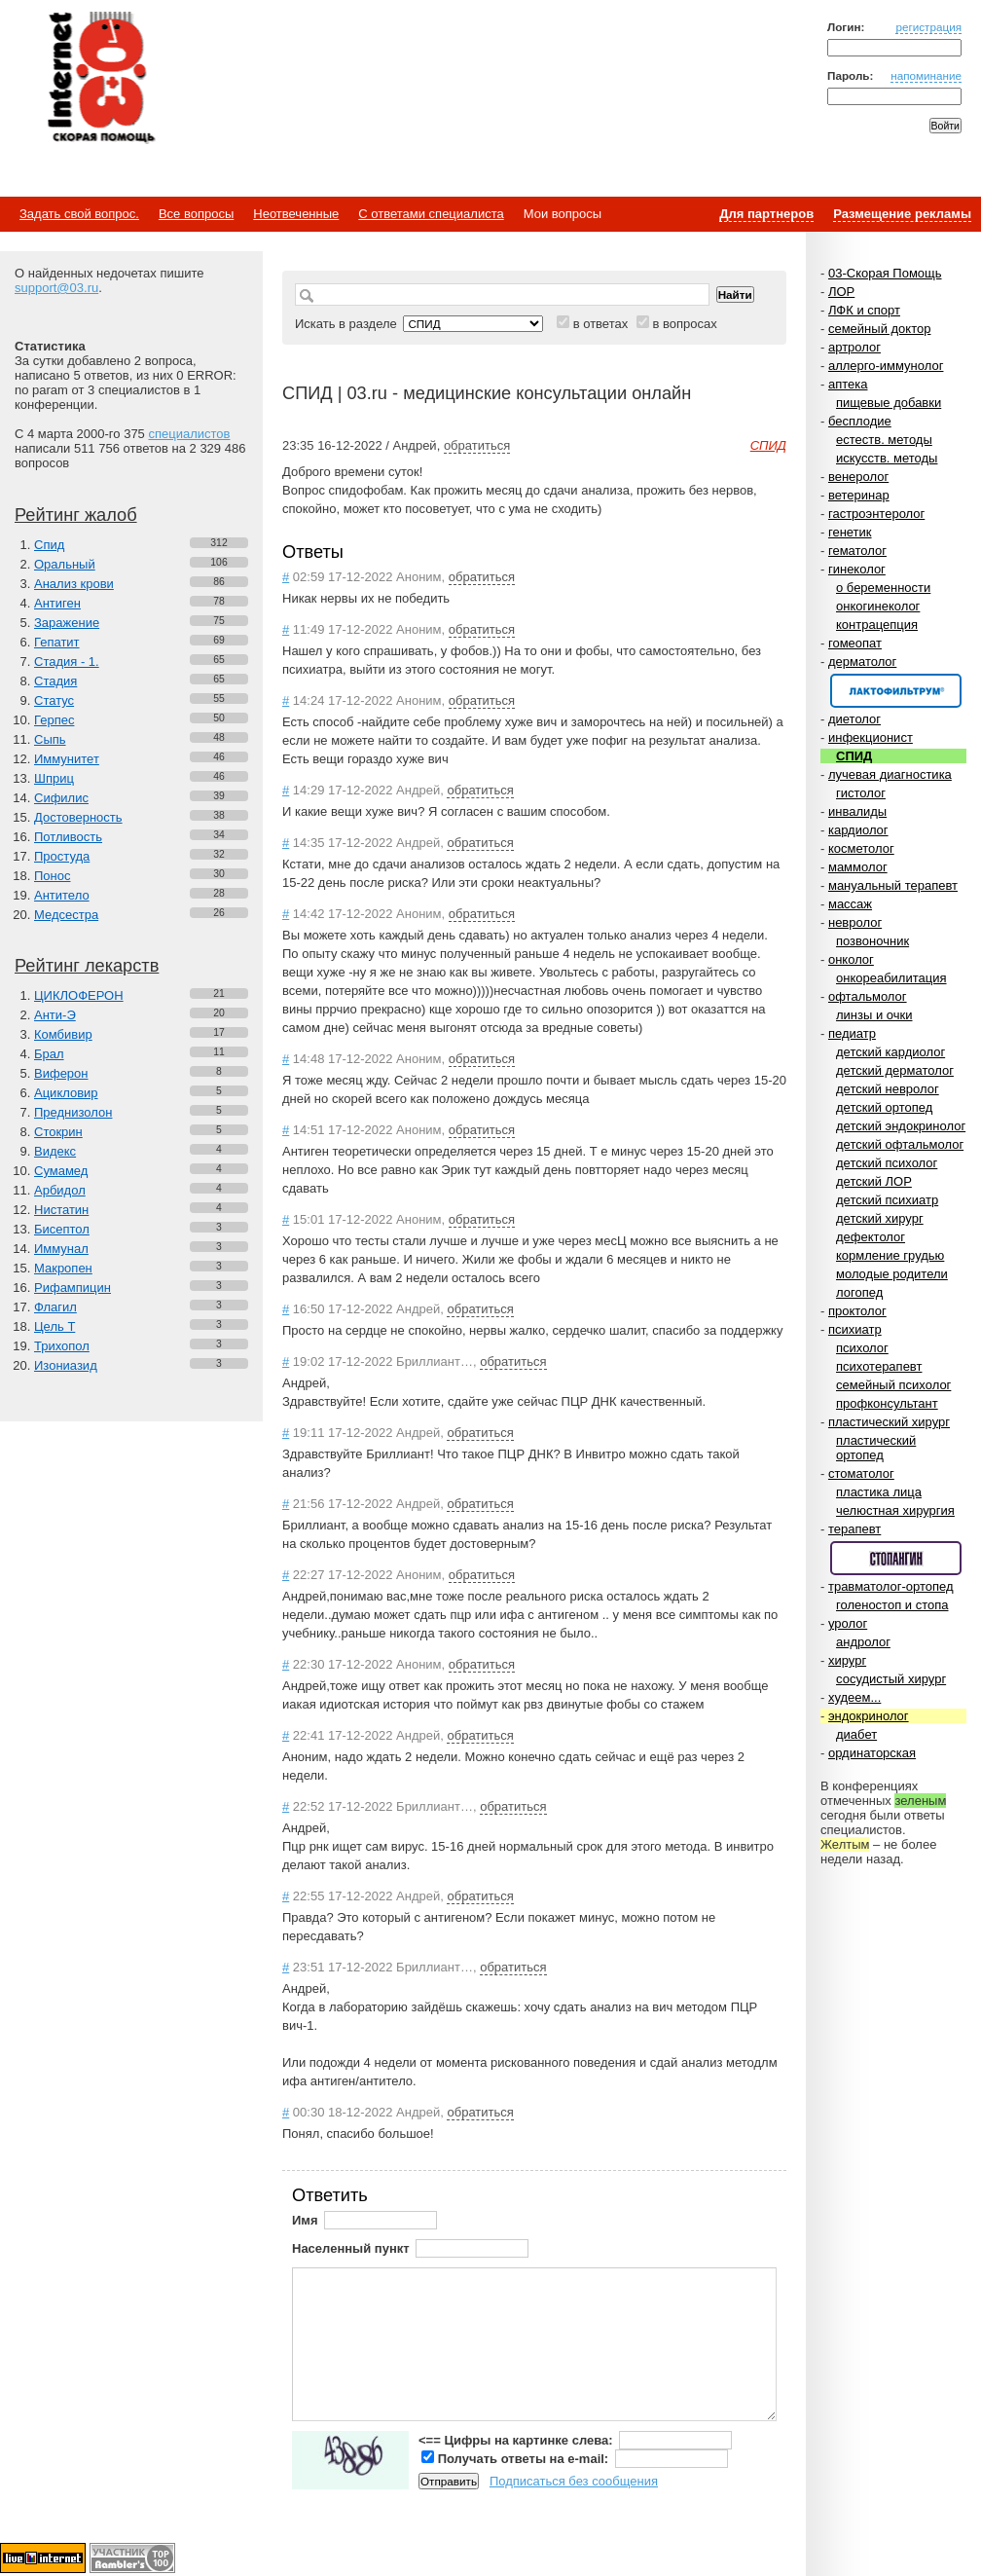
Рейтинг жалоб (76, 515)
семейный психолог (893, 1385)
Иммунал (61, 1248)
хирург (847, 1660)
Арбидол (60, 1190)
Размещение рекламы (902, 213)
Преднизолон (73, 1112)
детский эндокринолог (900, 1126)
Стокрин (58, 1131)
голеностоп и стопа (892, 1605)
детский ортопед (884, 1107)
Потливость (68, 836)
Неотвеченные (296, 213)
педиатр (852, 1033)
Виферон (61, 1073)
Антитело (62, 895)
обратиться (477, 445)
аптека (848, 384)
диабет (856, 1734)
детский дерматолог (895, 1070)
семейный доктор (879, 328)
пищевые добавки (888, 402)
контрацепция (877, 624)
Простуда (62, 856)
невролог (855, 922)
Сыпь (50, 739)
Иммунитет (66, 759)
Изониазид (65, 1365)
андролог (863, 1642)
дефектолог (870, 1237)
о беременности (883, 587)
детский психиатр (887, 1200)
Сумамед (61, 1170)
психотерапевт (879, 1366)
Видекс (55, 1151)
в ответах (601, 323)
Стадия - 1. (66, 661)
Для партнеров (766, 213)
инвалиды (857, 811)
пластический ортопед (876, 1447)
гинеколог (857, 569)
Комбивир (63, 1034)
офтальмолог (867, 996)
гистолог (861, 793)
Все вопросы (196, 213)
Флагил (55, 1307)
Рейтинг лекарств (87, 965)
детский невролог (887, 1089)
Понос (52, 875)
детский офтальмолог (899, 1144)
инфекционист (870, 737)
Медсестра (66, 914)
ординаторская (872, 1753)
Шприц (54, 778)
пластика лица (879, 1492)
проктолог (857, 1311)
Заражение (66, 622)
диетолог (854, 719)
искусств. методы (886, 458)
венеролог (858, 476)
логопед (859, 1292)
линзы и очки (874, 1015)
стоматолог (861, 1473)
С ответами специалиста (430, 213)
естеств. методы (884, 439)
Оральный (64, 564)
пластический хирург (889, 1422)
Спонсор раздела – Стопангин (896, 1558)
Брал (49, 1054)
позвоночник (872, 941)
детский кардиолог (890, 1052)
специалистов (189, 433)
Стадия (55, 681)
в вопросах (684, 323)
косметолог (861, 848)
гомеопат (855, 643)
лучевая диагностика (890, 774)
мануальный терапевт (893, 885)
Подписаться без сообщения (574, 2481)
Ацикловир (66, 1093)
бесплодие (859, 421)
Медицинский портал (100, 79)
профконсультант (887, 1403)
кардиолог (858, 830)
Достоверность (78, 817)
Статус (54, 700)
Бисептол (62, 1229)
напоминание (926, 75)
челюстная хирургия (895, 1510)
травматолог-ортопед (891, 1586)
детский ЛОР (874, 1181)
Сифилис (61, 798)
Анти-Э (55, 1015)
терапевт (854, 1529)
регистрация (928, 26)
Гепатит (57, 642)
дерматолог (862, 661)
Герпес (54, 720)
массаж (850, 904)
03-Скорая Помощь (885, 273)
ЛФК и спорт (864, 310)
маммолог (858, 867)
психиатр (855, 1329)
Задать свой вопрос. (79, 213)
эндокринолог (868, 1716)
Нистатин (61, 1209)
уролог (847, 1623)
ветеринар (859, 495)
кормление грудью (890, 1255)
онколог (851, 959)
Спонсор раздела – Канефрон (896, 691)
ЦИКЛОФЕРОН (79, 995)
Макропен (63, 1268)
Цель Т (54, 1326)
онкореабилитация (891, 978)
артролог (854, 347)
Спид (49, 544)
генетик (850, 532)
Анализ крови (74, 583)
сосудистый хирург (891, 1679)
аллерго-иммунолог (886, 365)
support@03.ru (56, 287)
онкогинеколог (878, 606)
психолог (862, 1348)
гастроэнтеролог (876, 513)
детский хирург (880, 1218)
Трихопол (62, 1346)
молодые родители (892, 1274)
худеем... (854, 1697)
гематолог (857, 550)
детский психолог (886, 1163)
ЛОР (841, 291)
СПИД (854, 756)
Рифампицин (72, 1287)
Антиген (57, 603)
